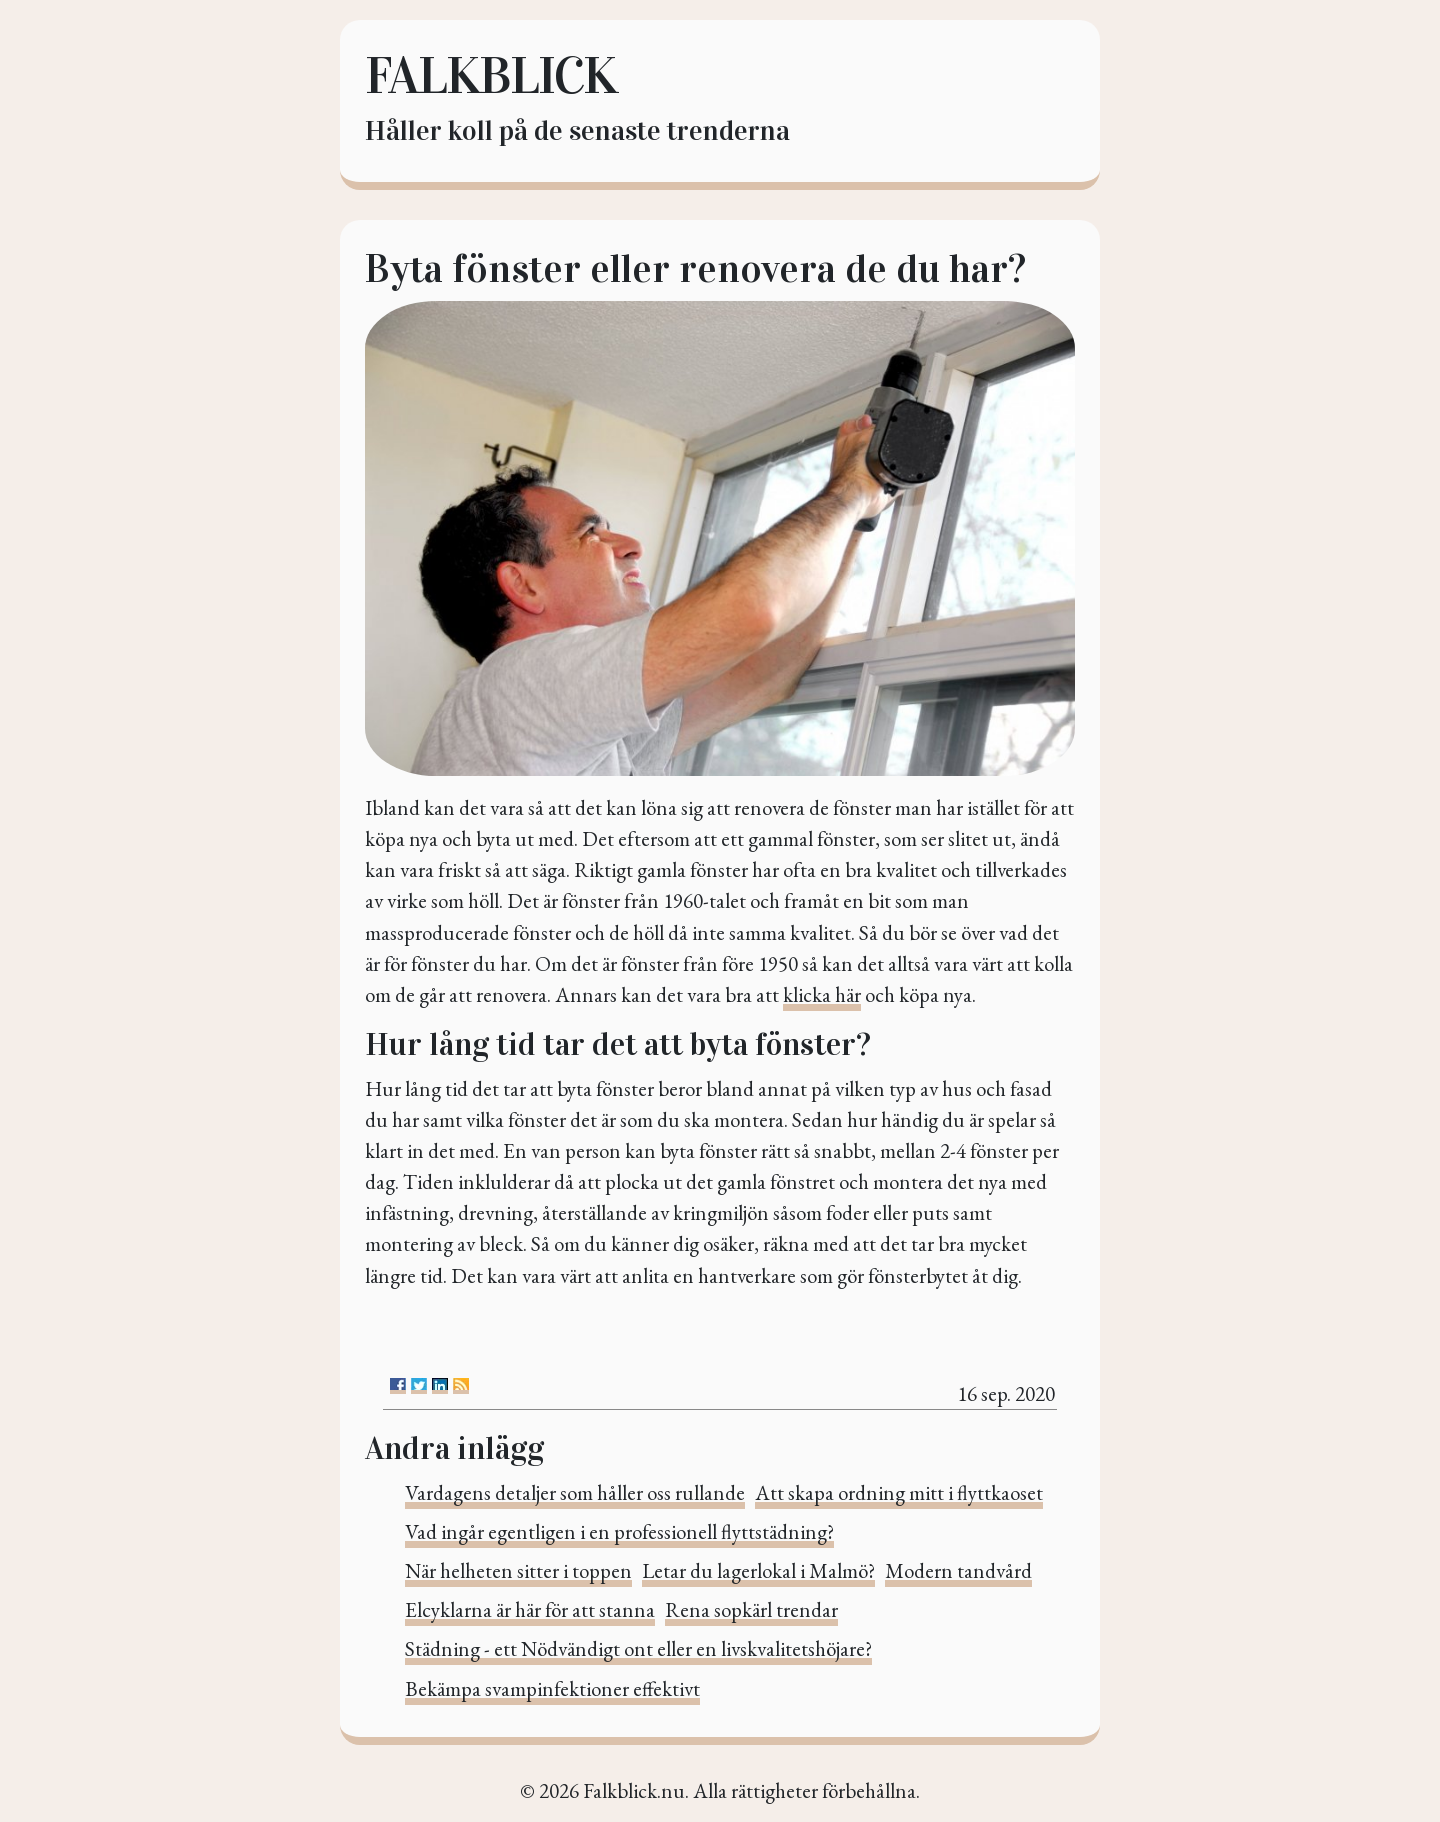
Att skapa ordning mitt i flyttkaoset (899, 1492)
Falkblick (490, 75)
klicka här (822, 994)
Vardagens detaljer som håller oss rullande (575, 1492)
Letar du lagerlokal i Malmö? (758, 1570)
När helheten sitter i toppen (518, 1570)
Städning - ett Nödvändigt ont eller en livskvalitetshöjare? (638, 1648)
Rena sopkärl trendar (751, 1609)
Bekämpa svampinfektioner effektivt (552, 1688)
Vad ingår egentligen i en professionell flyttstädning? (619, 1531)
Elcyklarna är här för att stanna (530, 1609)
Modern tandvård (958, 1570)
